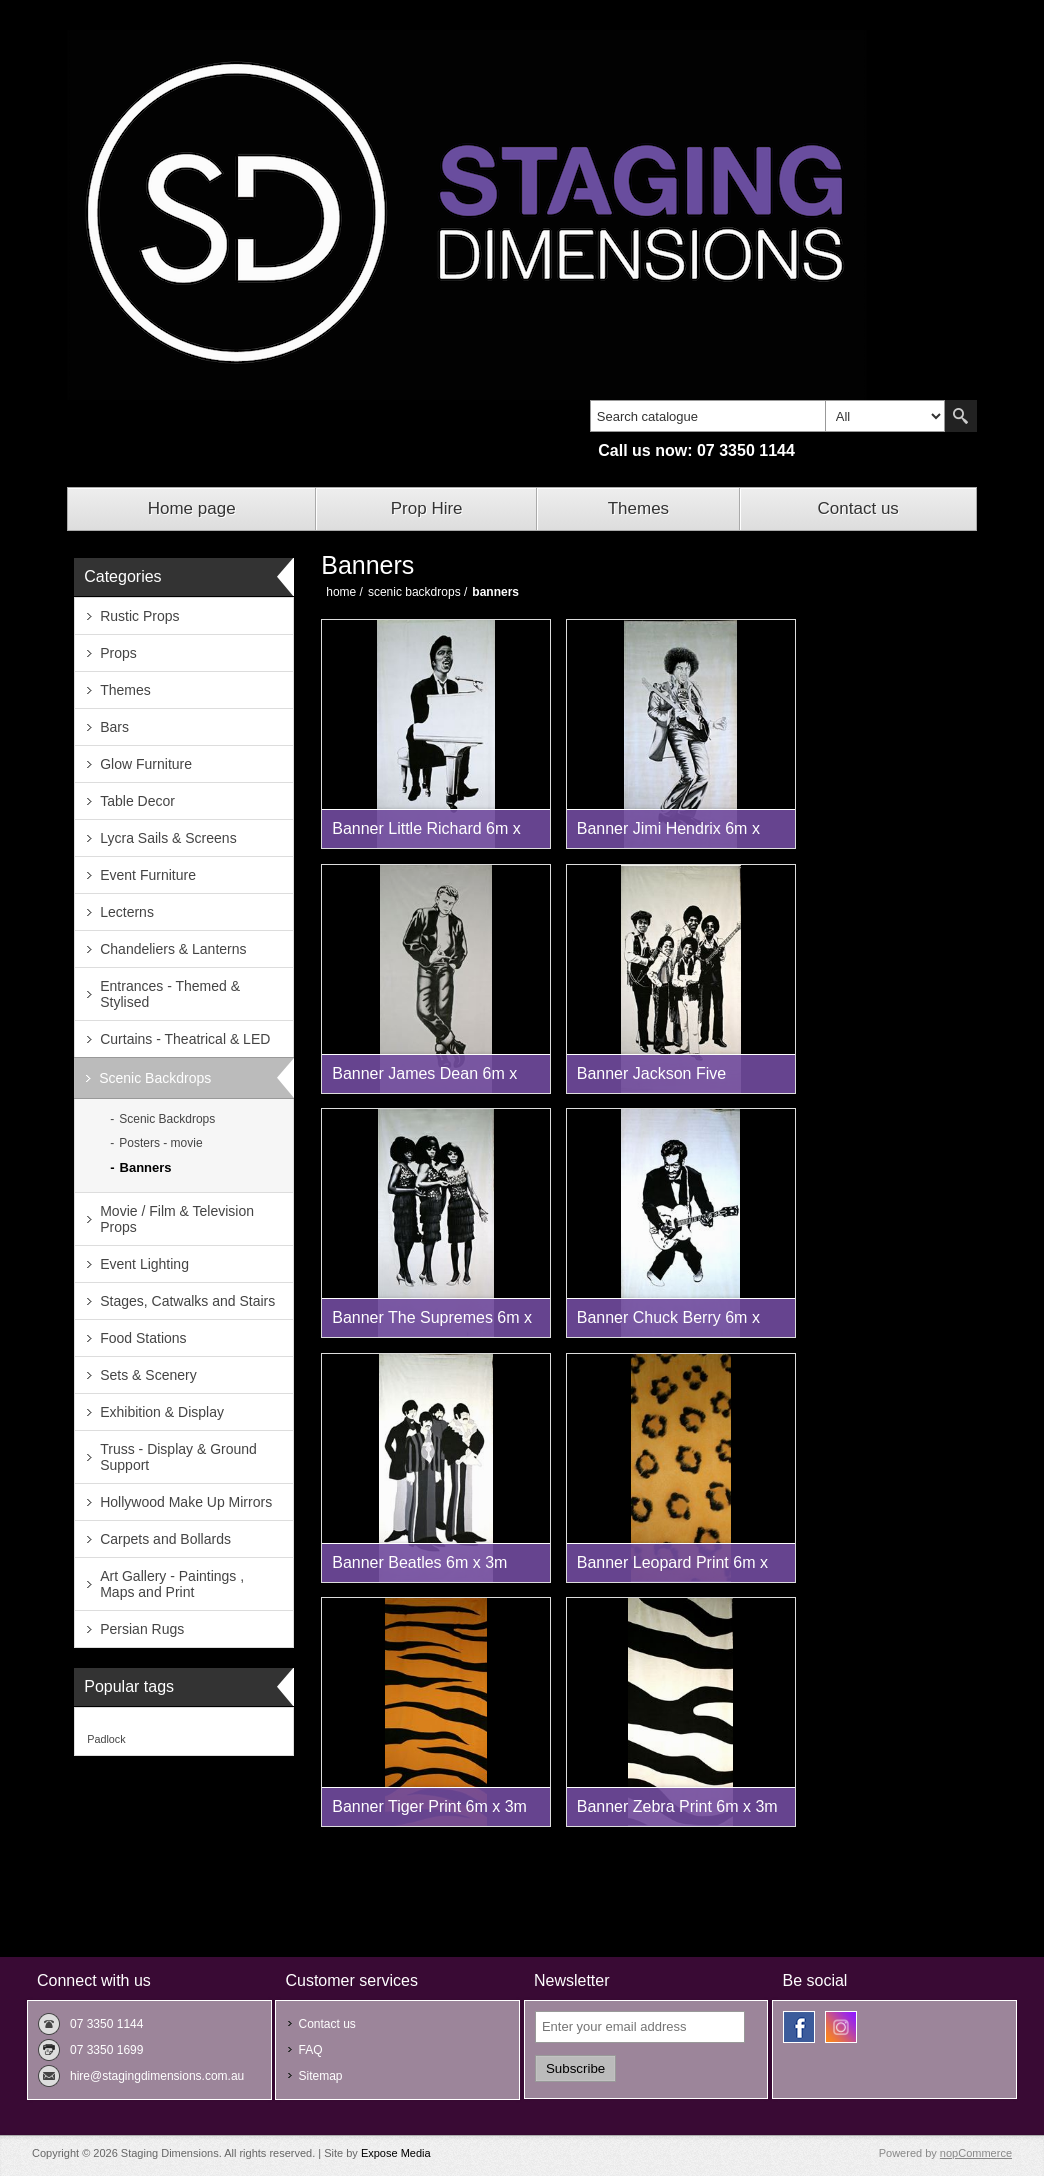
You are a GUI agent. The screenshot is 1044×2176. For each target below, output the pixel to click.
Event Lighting (144, 1264)
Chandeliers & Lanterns (173, 949)
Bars (114, 727)
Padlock (106, 1739)
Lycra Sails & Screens (168, 838)
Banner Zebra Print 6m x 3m (677, 1806)
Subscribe (575, 2068)
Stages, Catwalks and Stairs (187, 1301)
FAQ (310, 2050)
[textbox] (708, 416)
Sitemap (320, 2076)
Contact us (858, 508)
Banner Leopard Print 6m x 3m (672, 1568)
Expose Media (396, 2153)
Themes (638, 508)
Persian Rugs (142, 1629)
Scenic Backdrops (155, 1078)
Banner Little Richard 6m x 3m (426, 834)
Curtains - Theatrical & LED (185, 1039)
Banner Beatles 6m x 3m (419, 1562)
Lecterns (127, 912)
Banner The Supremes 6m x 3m (432, 1323)
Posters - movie (160, 1143)
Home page (192, 508)
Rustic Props (139, 616)
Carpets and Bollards (165, 1539)
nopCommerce (976, 2153)
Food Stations (143, 1338)
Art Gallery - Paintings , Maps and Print (172, 1584)
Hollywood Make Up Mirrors (186, 1502)
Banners (146, 1167)
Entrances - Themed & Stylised (170, 994)
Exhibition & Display (162, 1412)
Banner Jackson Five (651, 1073)
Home (341, 592)
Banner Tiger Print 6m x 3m (429, 1806)
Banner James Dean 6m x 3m (424, 1079)
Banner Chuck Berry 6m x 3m (668, 1323)
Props (118, 653)
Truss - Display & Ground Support (178, 1457)
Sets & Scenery (148, 1375)
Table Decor (137, 801)
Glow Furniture (146, 764)
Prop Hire (427, 508)
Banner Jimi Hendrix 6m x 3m (668, 834)
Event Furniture (148, 875)
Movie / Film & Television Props (177, 1219)
